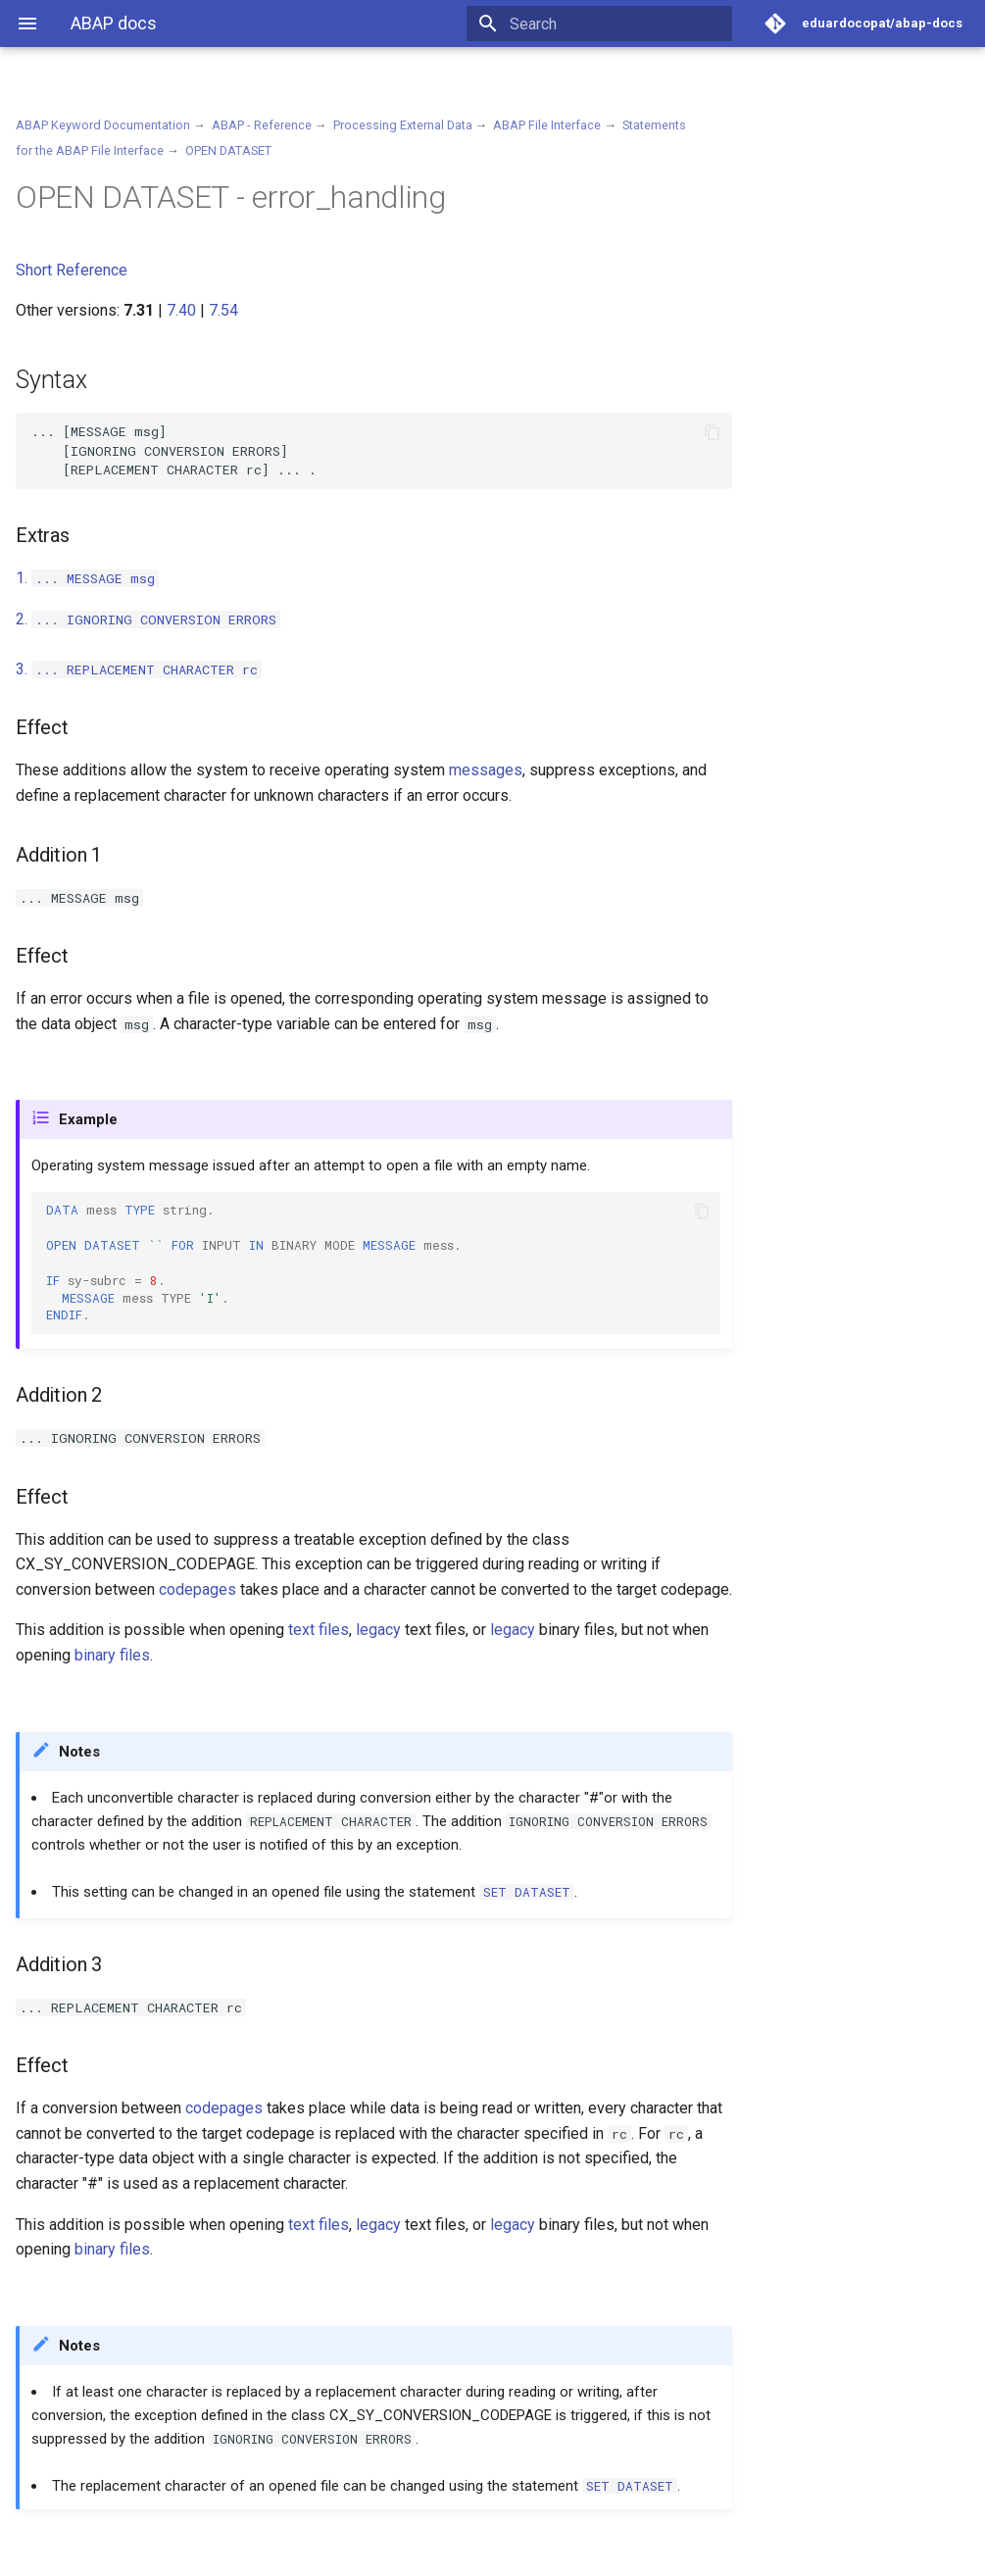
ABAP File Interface (547, 125)
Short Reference (71, 270)
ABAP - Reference (262, 125)
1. (87, 578)
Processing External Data (402, 125)
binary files (112, 1655)
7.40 (181, 310)
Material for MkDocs (134, 2554)
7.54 (223, 310)
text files (318, 1629)
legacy (378, 1629)
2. (148, 619)
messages (485, 770)
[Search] (617, 23)
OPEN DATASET (228, 150)
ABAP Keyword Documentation (103, 125)
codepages (197, 1589)
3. (139, 669)
